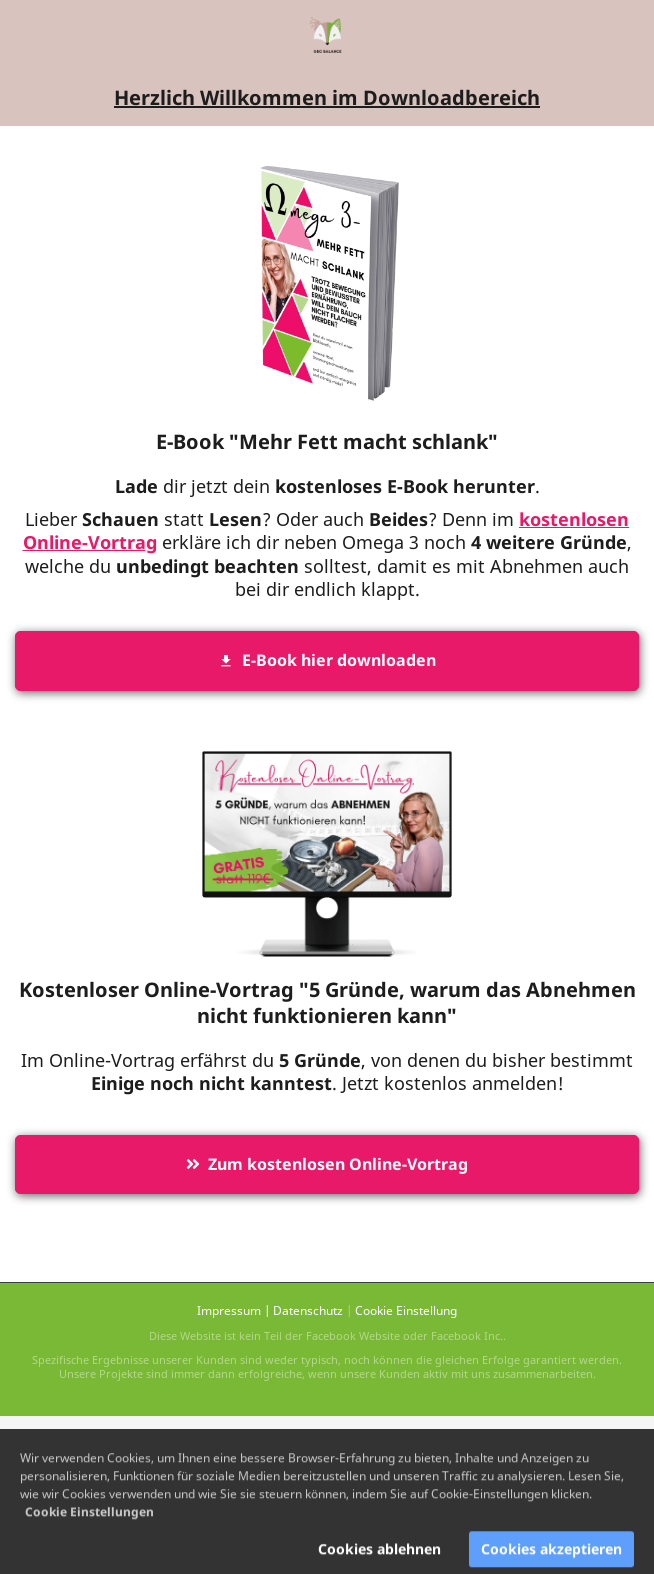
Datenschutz (308, 1310)
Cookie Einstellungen (89, 1520)
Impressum (229, 1310)
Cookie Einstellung (406, 1310)
